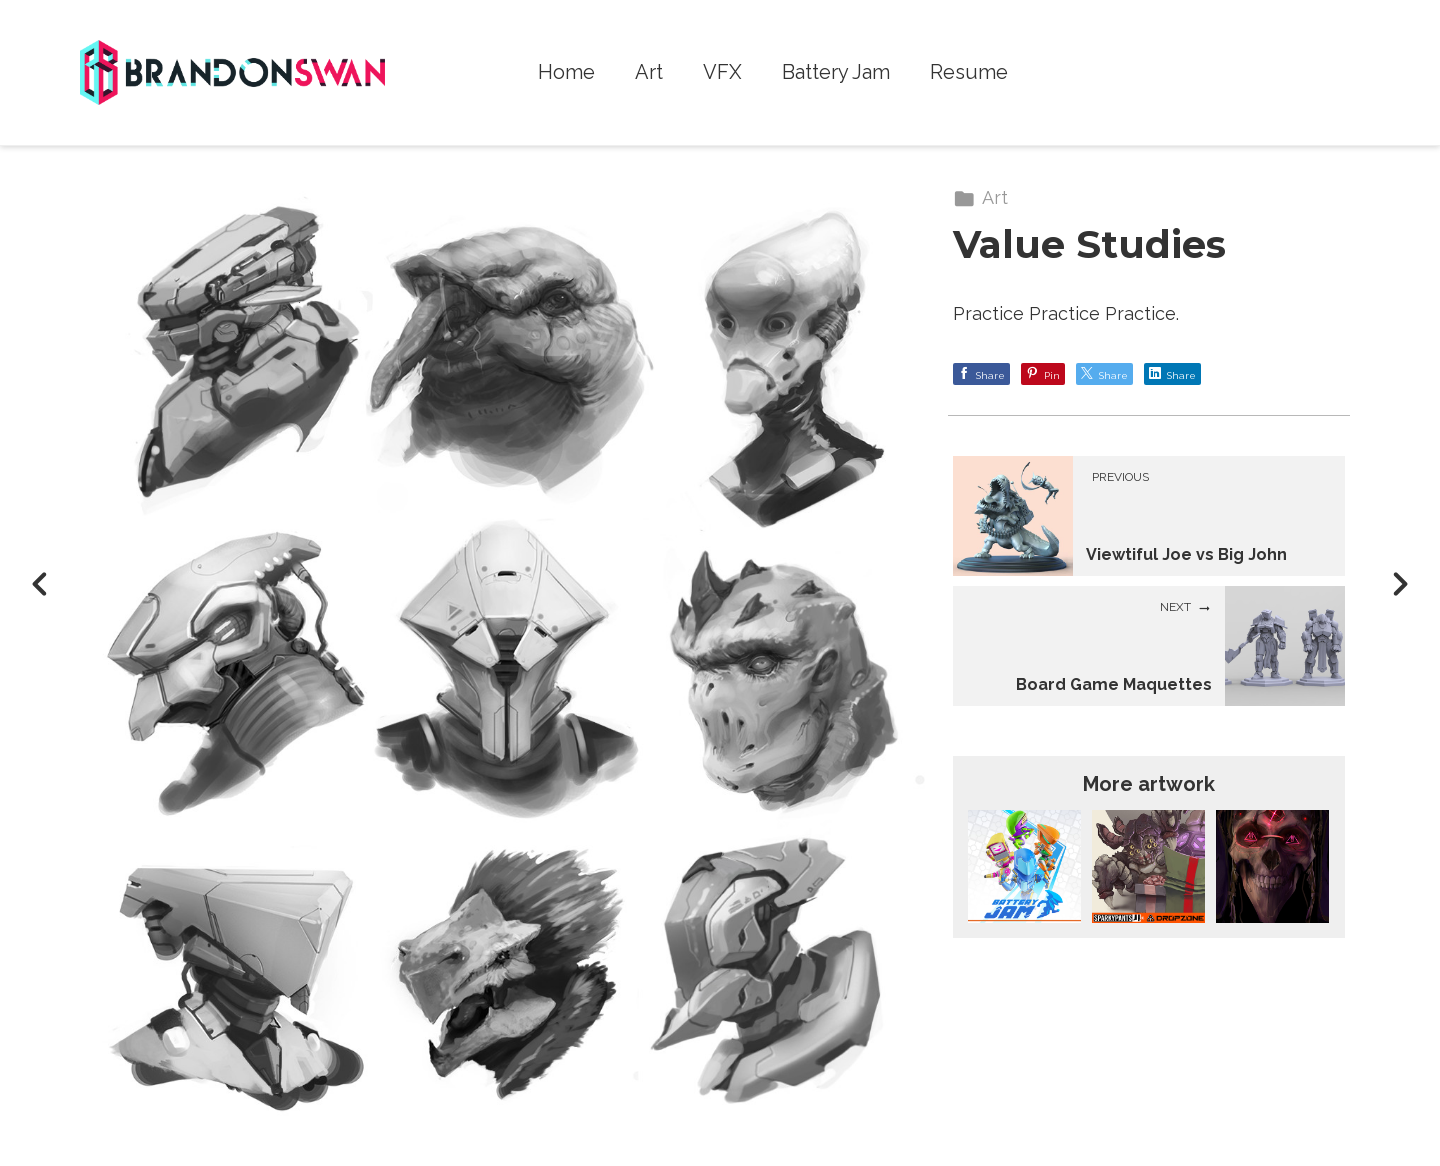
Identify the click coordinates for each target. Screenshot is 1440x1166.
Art (649, 72)
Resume (969, 72)
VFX (722, 72)
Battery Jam (836, 72)
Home (566, 72)
